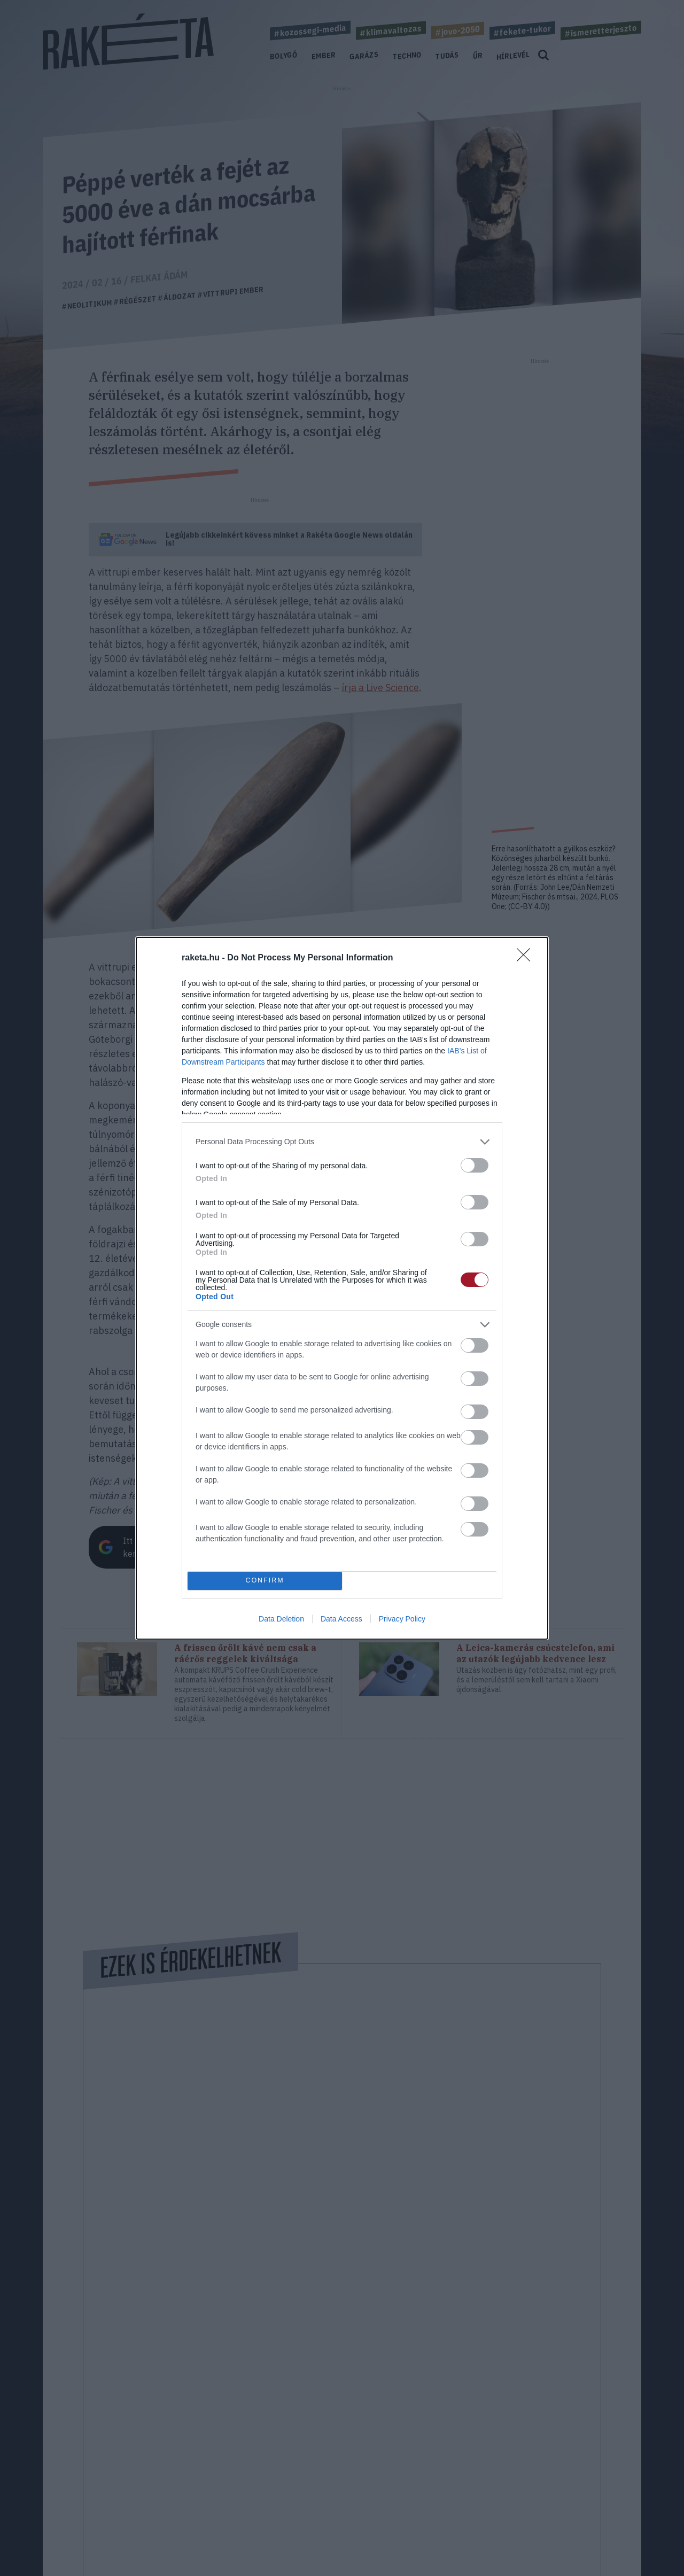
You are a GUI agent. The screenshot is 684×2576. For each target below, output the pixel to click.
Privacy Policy (402, 1619)
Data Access (341, 1619)
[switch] (474, 1165)
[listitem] (342, 1141)
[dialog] (342, 1288)
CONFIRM (265, 1581)
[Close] (527, 958)
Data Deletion (281, 1619)
